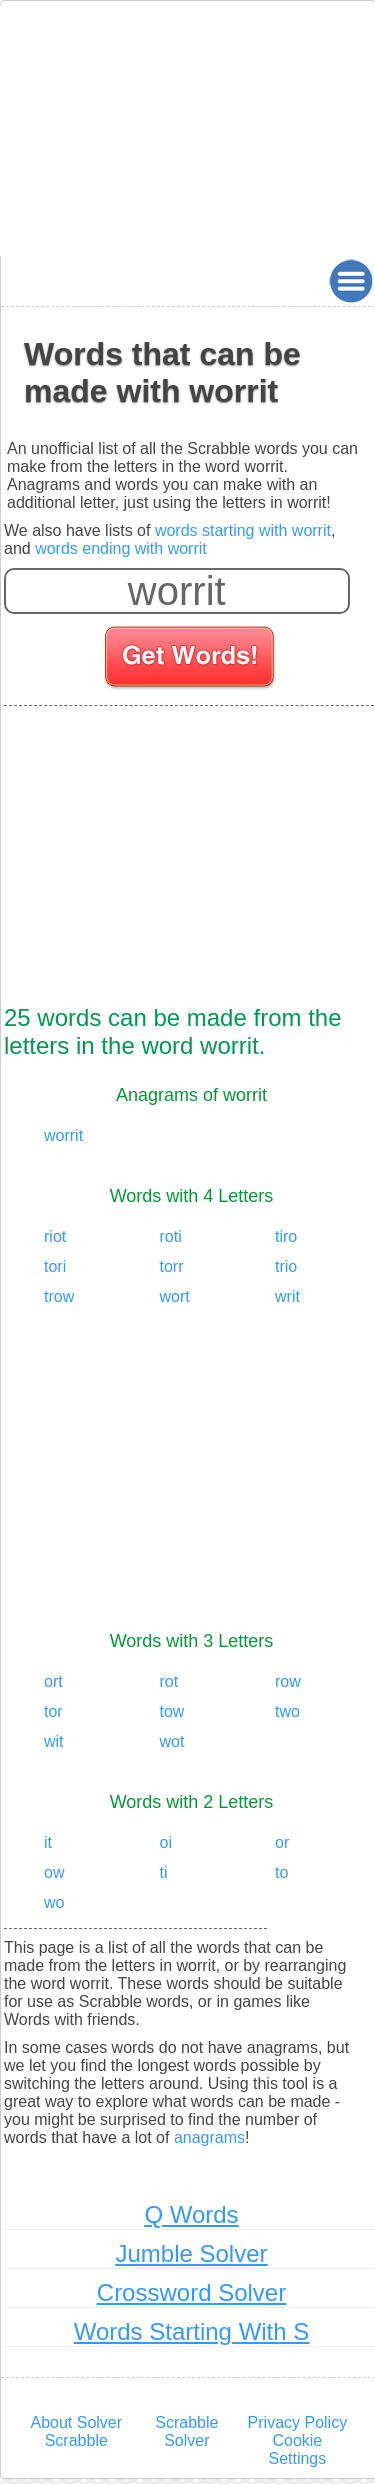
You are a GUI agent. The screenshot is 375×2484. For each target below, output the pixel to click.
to (281, 1872)
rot (169, 1681)
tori (55, 1266)
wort (175, 1296)
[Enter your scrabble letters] (177, 591)
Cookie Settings (297, 2449)
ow (54, 1872)
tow (172, 1711)
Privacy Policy (298, 2422)
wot (172, 1741)
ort (53, 1681)
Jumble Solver (191, 2253)
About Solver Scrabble (76, 2431)
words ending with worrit (121, 548)
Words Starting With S (192, 2331)
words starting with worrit (243, 530)
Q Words (191, 2214)
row (288, 1681)
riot (55, 1236)
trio (286, 1266)
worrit (63, 1135)
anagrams (209, 2137)
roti (171, 1236)
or (282, 1842)
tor (53, 1711)
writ (287, 1296)
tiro (286, 1236)
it (48, 1842)
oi (166, 1842)
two (287, 1711)
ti (164, 1872)
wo (54, 1902)
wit (54, 1741)
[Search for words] (191, 660)
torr (172, 1266)
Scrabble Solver (186, 2431)
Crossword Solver (191, 2292)
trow (59, 1296)
